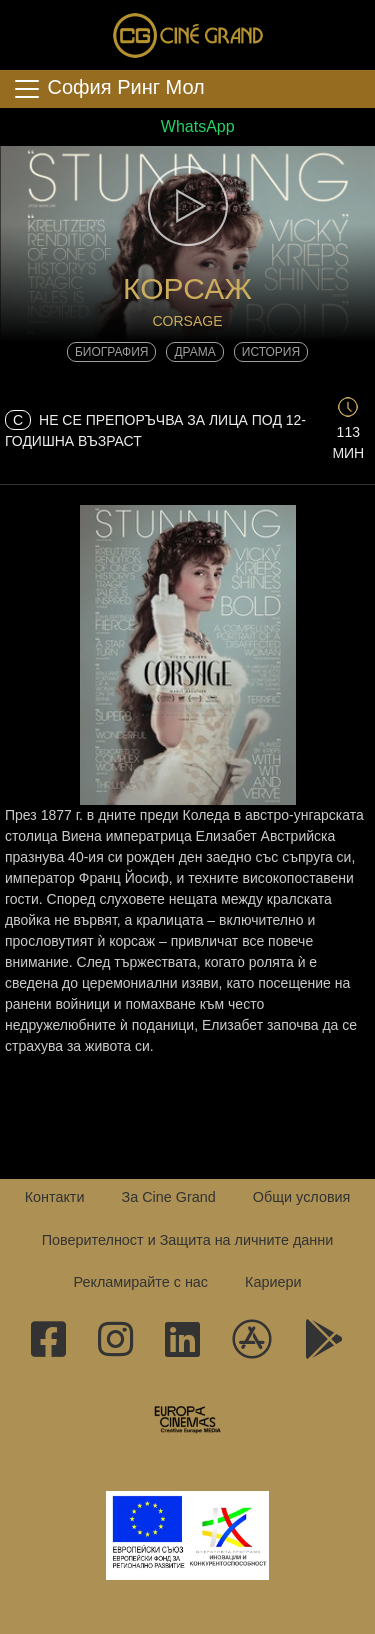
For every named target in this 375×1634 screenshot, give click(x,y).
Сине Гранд (188, 35)
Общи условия (302, 1197)
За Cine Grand (168, 1197)
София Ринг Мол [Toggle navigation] (108, 89)
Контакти (55, 1197)
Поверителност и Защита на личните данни (188, 1240)
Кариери (273, 1282)
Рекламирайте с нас (140, 1282)
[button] (187, 206)
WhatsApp (187, 126)
